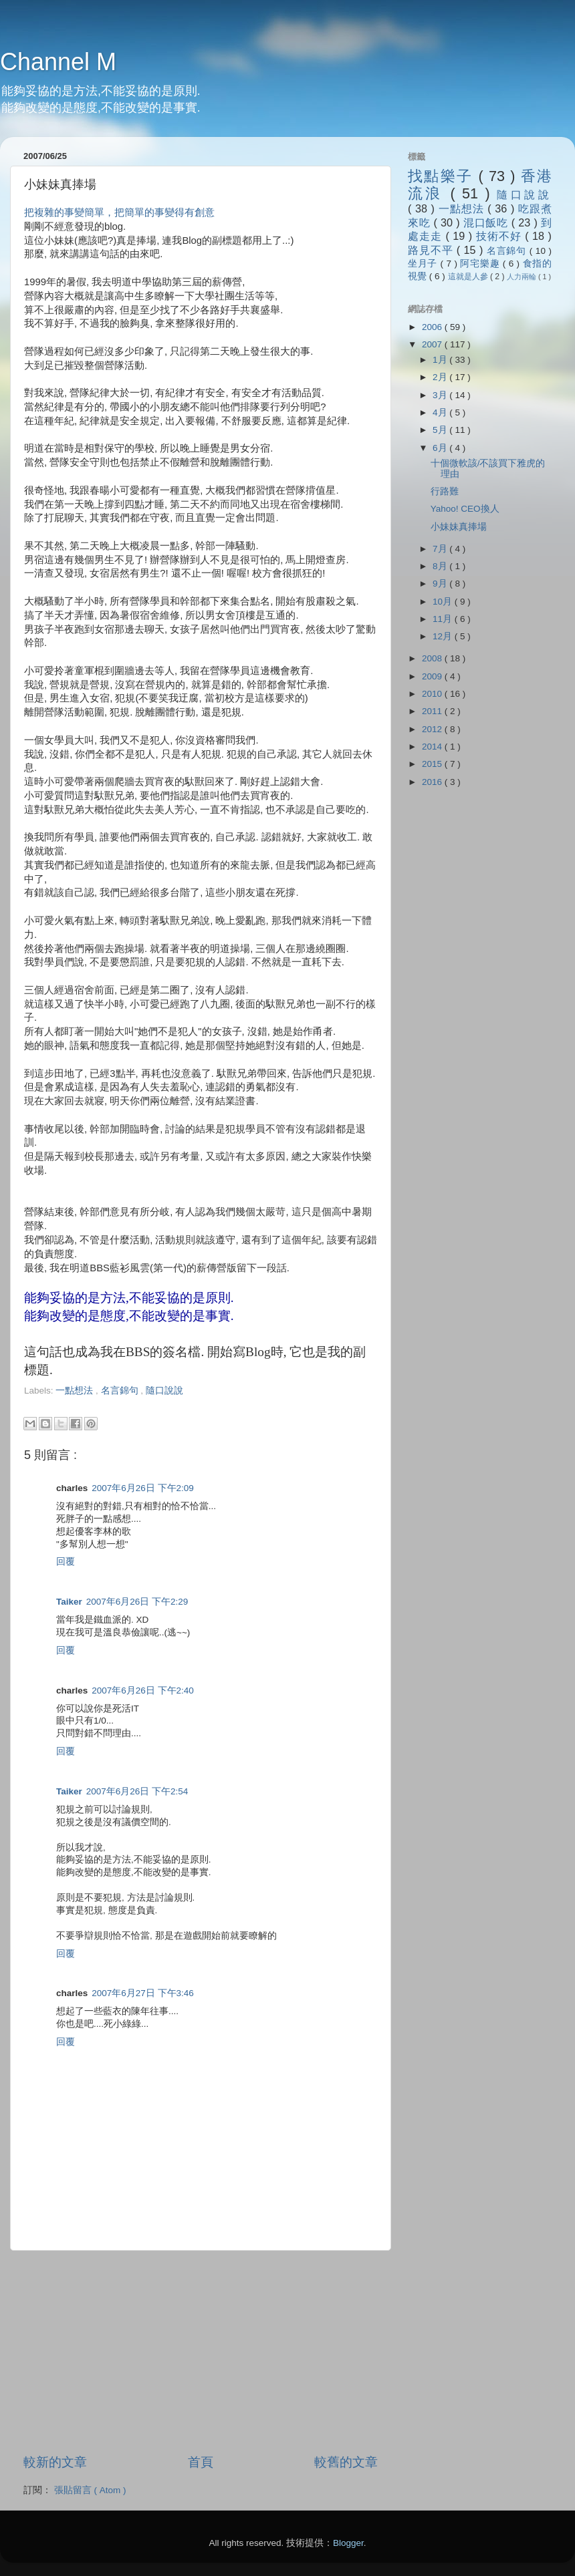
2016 (433, 782)
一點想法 (75, 1391)
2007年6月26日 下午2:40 (143, 1690)
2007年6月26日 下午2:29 (137, 1602)
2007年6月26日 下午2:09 (143, 1488)
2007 (433, 344)
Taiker (69, 1602)
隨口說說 (164, 1391)
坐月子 (424, 264)
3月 (441, 395)
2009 (433, 676)
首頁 (200, 2462)
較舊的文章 (346, 2462)
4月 (441, 413)
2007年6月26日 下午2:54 (137, 1791)
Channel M (58, 61)
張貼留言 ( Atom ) (90, 2490)
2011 (433, 711)
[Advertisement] (180, 1403)
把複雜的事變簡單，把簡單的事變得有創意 (119, 212)
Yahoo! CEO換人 (465, 509)
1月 (441, 360)
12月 (444, 636)
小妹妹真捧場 (459, 527)
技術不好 (500, 236)
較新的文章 (55, 2462)
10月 (444, 602)
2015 (433, 764)
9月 (441, 584)
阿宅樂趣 (481, 264)
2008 (433, 658)
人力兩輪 (522, 277)
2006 (433, 327)
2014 (433, 747)
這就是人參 (469, 276)
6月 (441, 448)
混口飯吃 (487, 222)
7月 (441, 549)
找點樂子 (443, 176)
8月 (441, 566)
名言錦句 (121, 1391)
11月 (444, 619)
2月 (441, 377)
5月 (441, 430)
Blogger (348, 2543)
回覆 (65, 1562)
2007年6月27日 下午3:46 (143, 1993)
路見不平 (432, 250)
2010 (433, 694)
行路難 (445, 491)
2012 (433, 729)
